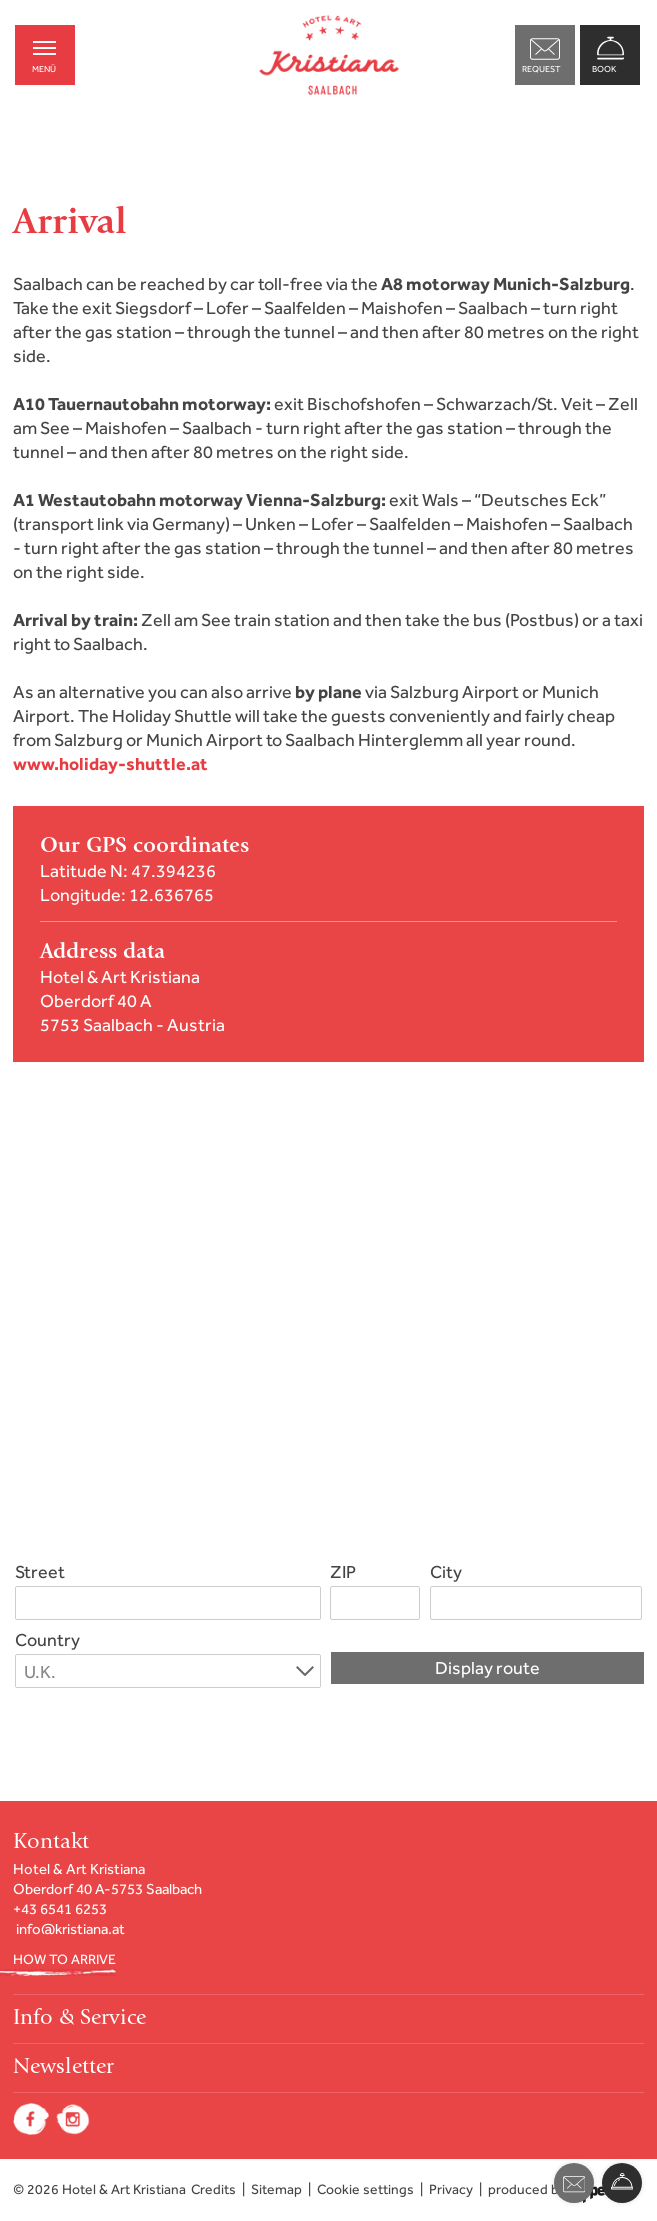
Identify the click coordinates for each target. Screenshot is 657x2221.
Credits (213, 2189)
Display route (487, 1668)
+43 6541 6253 (60, 1909)
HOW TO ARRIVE (64, 1959)
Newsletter (63, 2068)
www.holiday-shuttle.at (110, 764)
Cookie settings (365, 2189)
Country (47, 1640)
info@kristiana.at (70, 1929)
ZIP (343, 1572)
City (446, 1572)
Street (40, 1572)
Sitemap (276, 2189)
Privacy (451, 2189)
